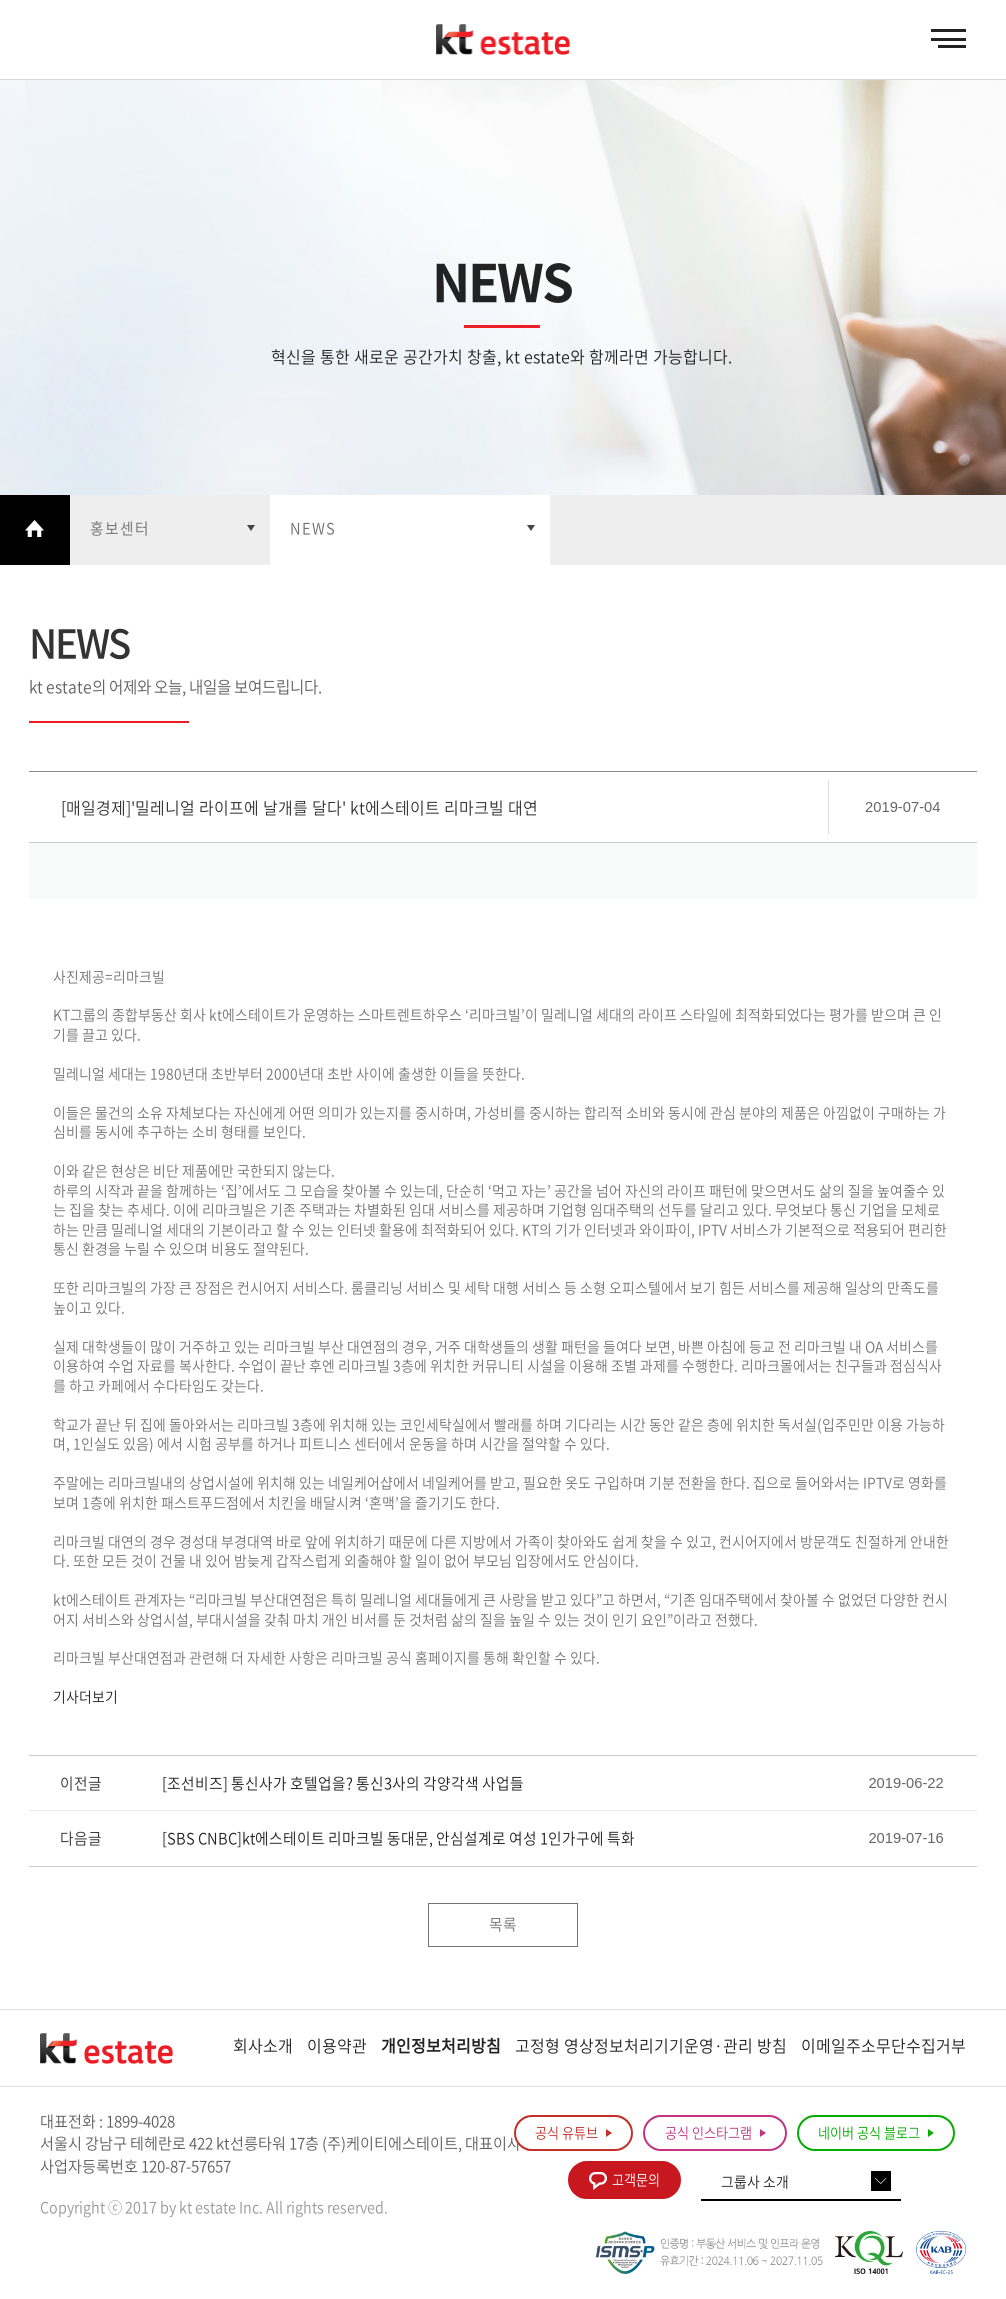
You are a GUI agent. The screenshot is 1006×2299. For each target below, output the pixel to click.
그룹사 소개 (755, 2184)
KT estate (503, 40)
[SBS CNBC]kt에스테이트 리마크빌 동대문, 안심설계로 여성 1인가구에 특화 (398, 1840)
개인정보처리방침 (441, 2047)
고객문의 (624, 2182)
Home (35, 530)
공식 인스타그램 (715, 2134)
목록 (503, 1926)
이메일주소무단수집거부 (883, 2047)
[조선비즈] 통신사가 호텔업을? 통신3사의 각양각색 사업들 (343, 1784)
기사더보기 (85, 1698)
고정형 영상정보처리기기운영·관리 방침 (651, 2047)
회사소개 (263, 2047)
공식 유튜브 (573, 2134)
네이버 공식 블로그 (876, 2134)
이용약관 (337, 2047)
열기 (170, 530)
